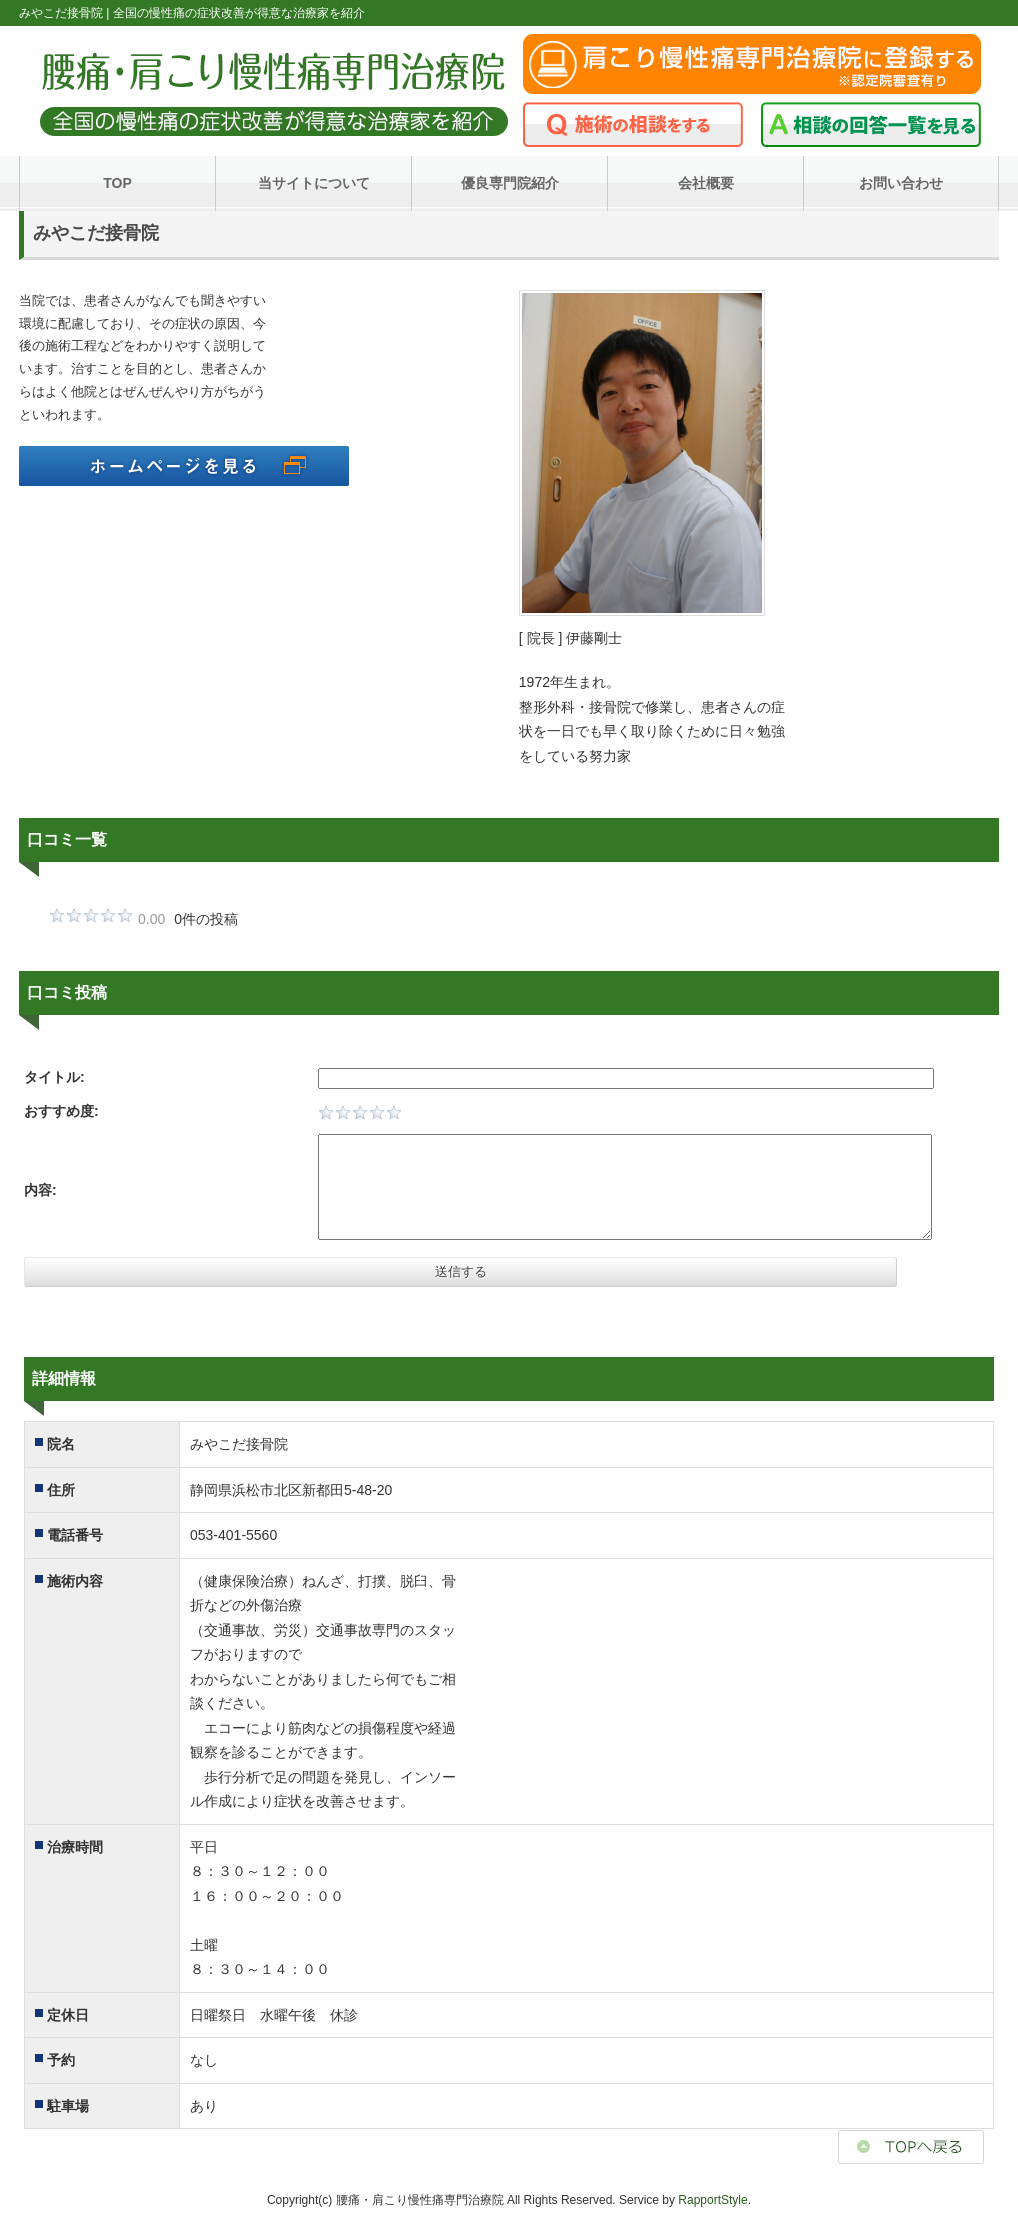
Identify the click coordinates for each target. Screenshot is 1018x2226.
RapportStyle (712, 2200)
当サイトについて (314, 183)
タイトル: (54, 1077)
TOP (117, 183)
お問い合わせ (901, 183)
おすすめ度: (61, 1111)
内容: (40, 1190)
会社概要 (706, 183)
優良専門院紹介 (510, 183)
